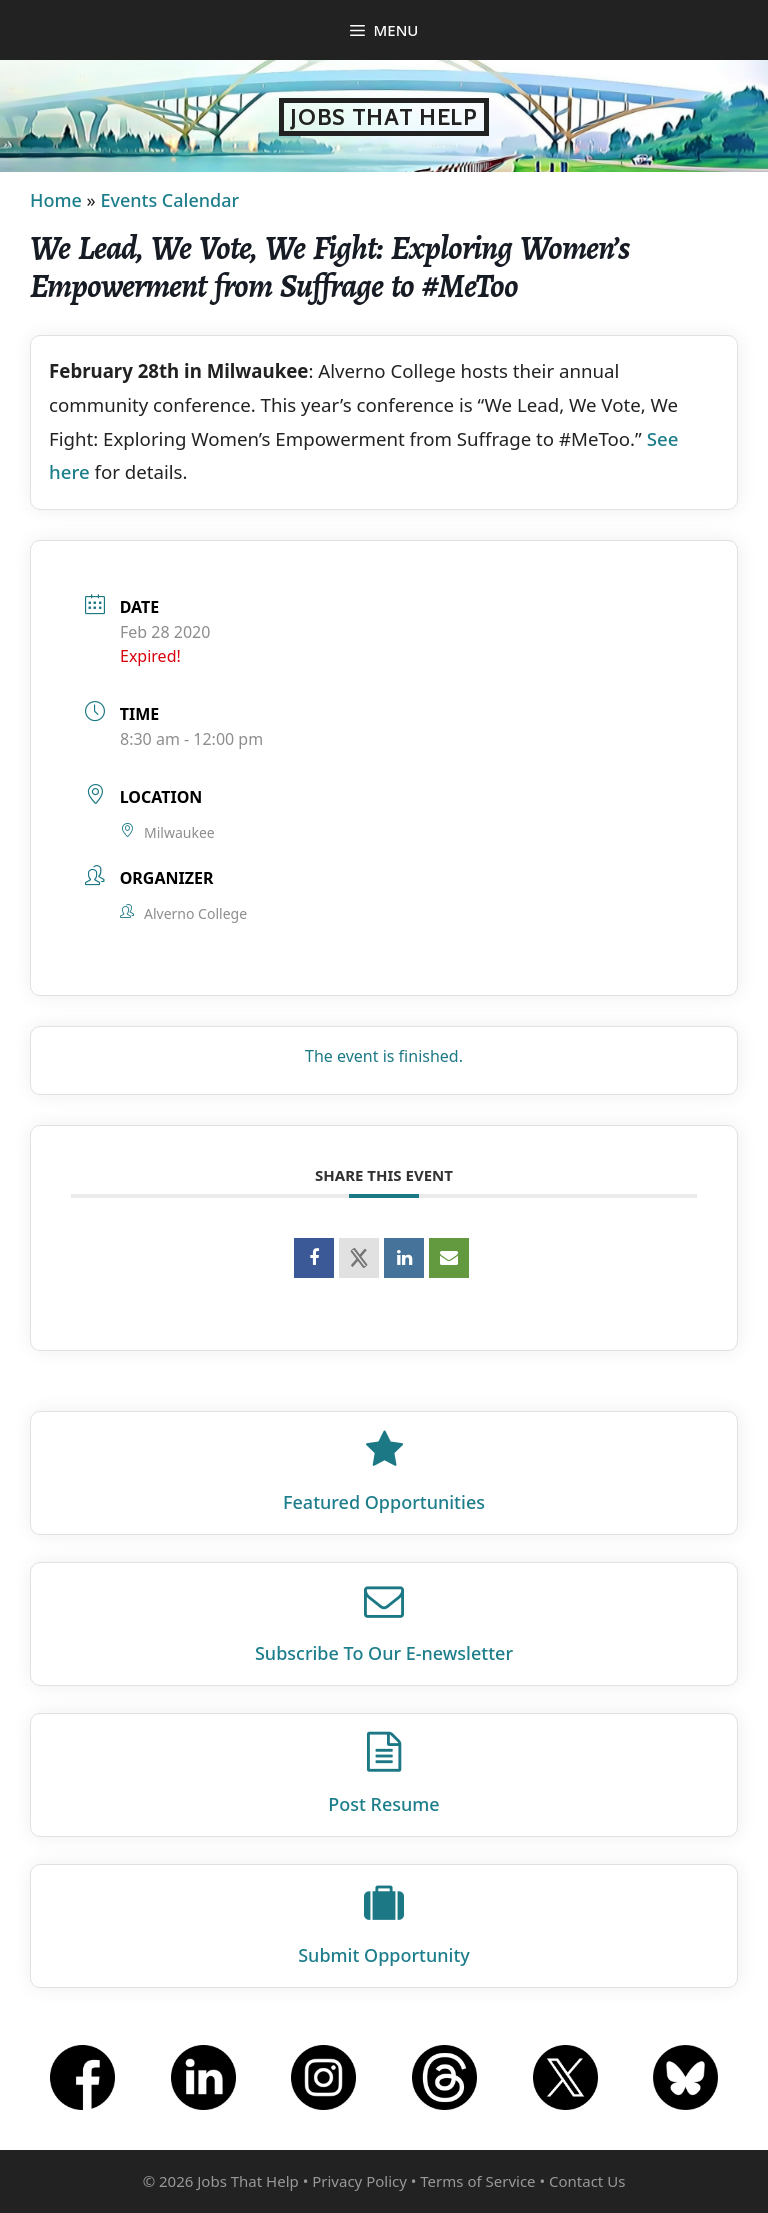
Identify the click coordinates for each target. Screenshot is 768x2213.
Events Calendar (169, 200)
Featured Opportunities (384, 1502)
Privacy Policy (359, 2181)
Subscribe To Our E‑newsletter (384, 1653)
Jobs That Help (384, 117)
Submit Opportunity (384, 1955)
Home (56, 200)
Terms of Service (477, 2181)
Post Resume (383, 1804)
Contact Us (587, 2181)
